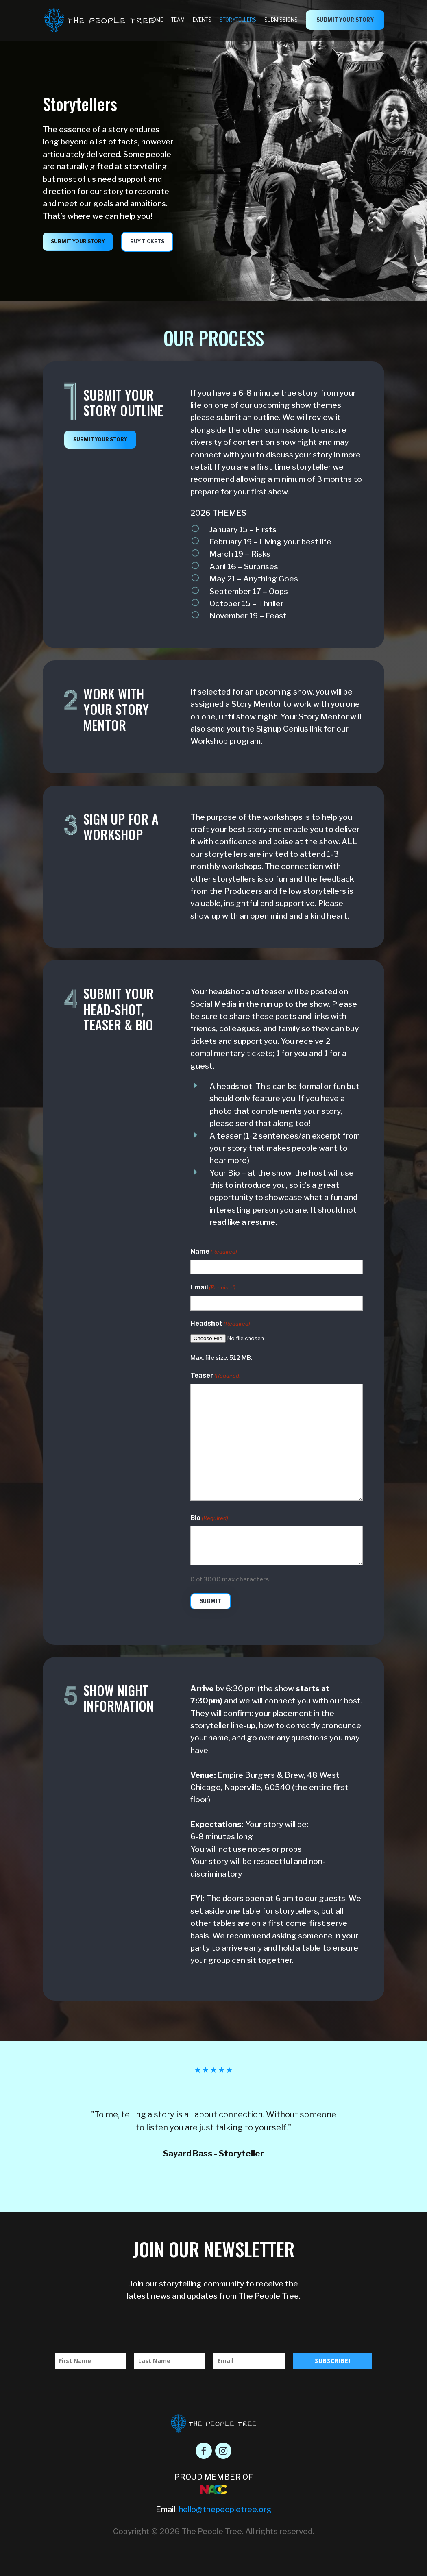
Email (212, 1287)
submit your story (345, 20)
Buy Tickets (147, 241)
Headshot (220, 1324)
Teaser (215, 1376)
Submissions (281, 20)
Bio (209, 1518)
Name (213, 1252)
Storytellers (238, 20)
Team (178, 20)
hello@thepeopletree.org (225, 2509)
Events (202, 20)
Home (156, 20)
